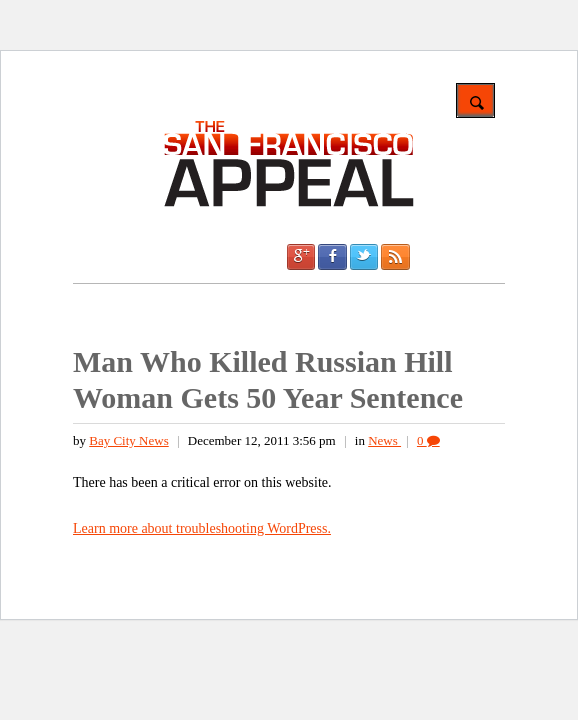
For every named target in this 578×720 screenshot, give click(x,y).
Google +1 (301, 257)
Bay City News (128, 440)
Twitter (364, 257)
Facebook (332, 257)
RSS (395, 257)
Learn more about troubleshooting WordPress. (202, 528)
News (384, 440)
